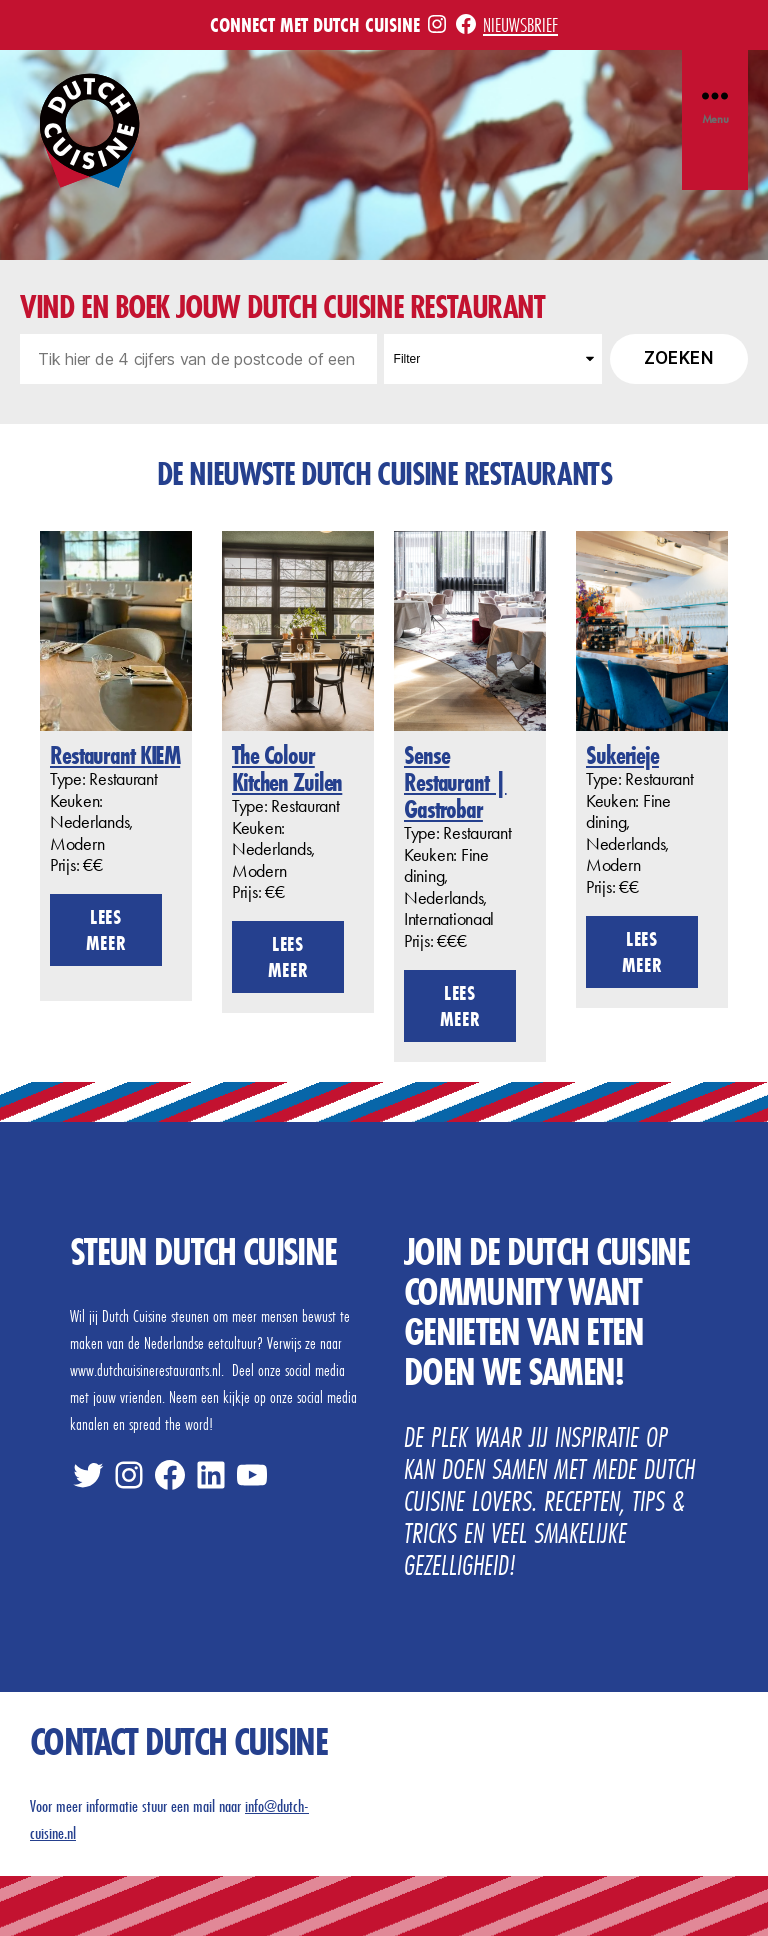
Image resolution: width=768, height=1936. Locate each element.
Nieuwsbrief (520, 24)
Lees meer (106, 929)
